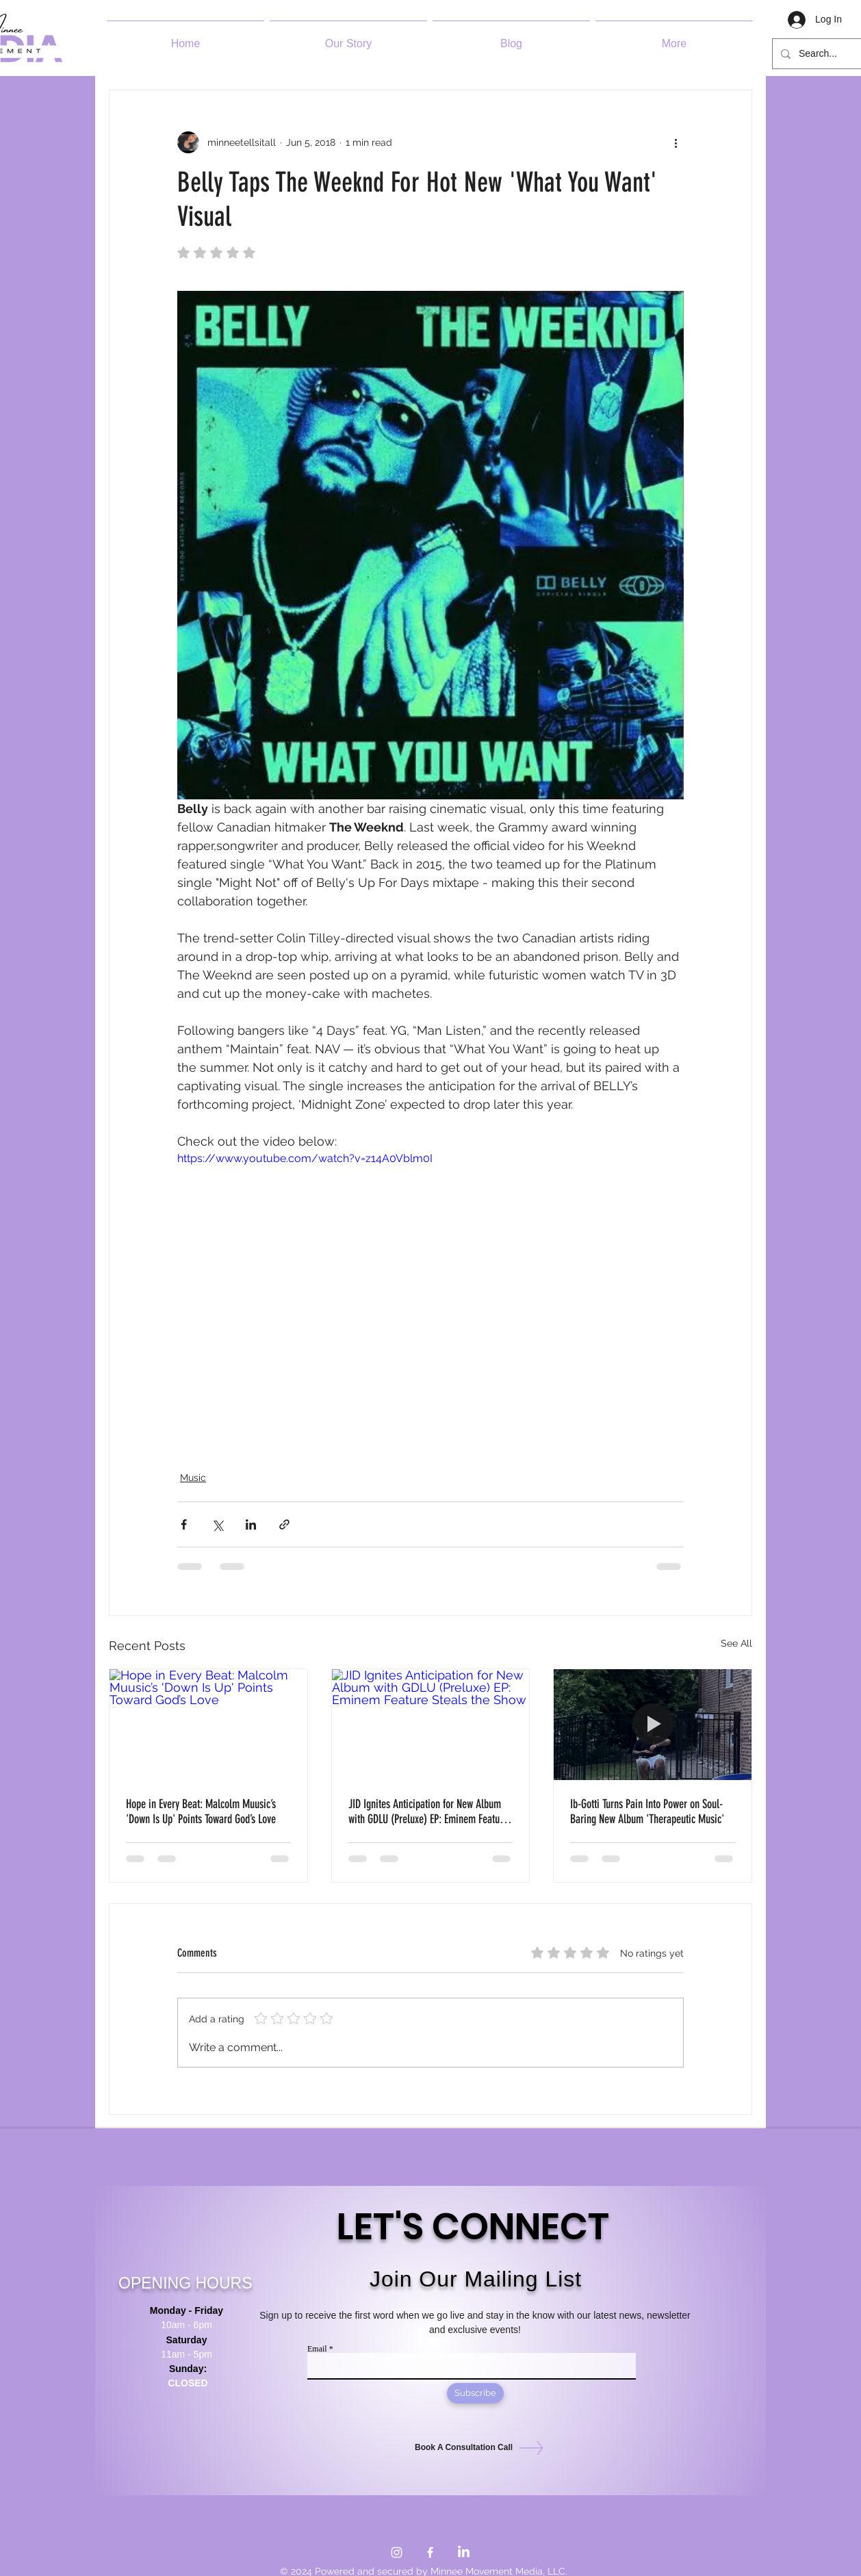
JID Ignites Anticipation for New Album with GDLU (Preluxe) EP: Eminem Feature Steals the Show (428, 1811)
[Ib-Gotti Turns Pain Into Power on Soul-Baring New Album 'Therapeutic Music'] (652, 1724)
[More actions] (675, 142)
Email (317, 2349)
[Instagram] (396, 2552)
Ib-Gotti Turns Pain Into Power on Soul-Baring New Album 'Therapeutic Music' (647, 1811)
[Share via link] (284, 1524)
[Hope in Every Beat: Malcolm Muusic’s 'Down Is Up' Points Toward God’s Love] (208, 1724)
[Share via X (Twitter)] (217, 1524)
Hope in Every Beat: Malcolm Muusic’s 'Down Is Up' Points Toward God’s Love (201, 1811)
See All (736, 1643)
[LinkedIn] (464, 2552)
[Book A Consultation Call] (472, 2448)
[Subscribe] (475, 2393)
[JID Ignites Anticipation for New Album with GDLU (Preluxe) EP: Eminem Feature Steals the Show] (431, 1724)
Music (193, 1477)
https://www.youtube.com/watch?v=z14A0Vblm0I (305, 1158)
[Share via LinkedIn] (250, 1524)
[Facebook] (430, 2552)
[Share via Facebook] (183, 1524)
